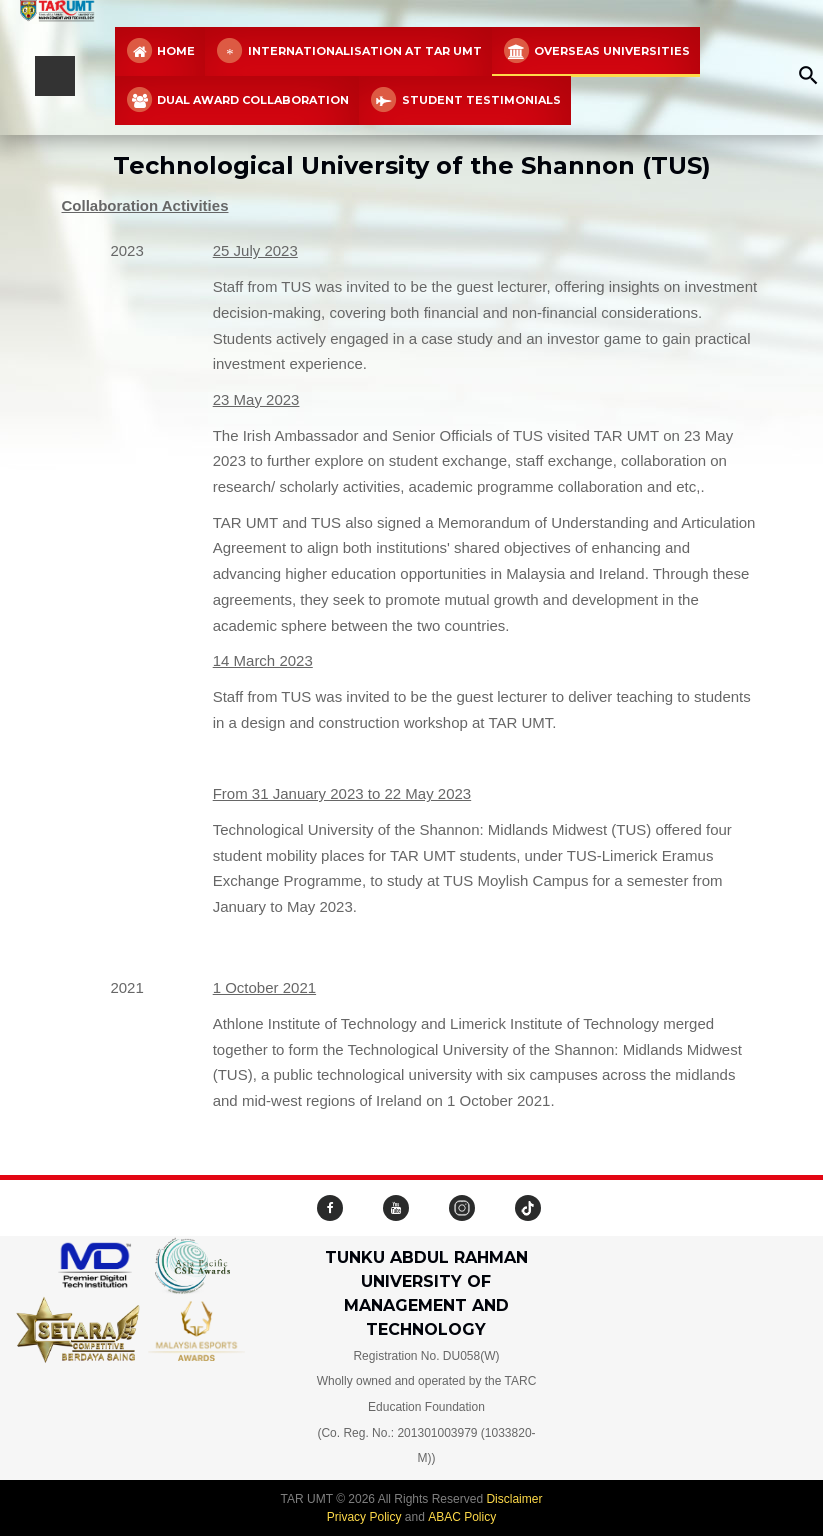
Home (160, 51)
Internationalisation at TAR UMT (348, 51)
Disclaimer (514, 1499)
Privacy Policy (364, 1517)
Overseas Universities (596, 51)
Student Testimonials (464, 100)
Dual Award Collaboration (237, 100)
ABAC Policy (462, 1517)
